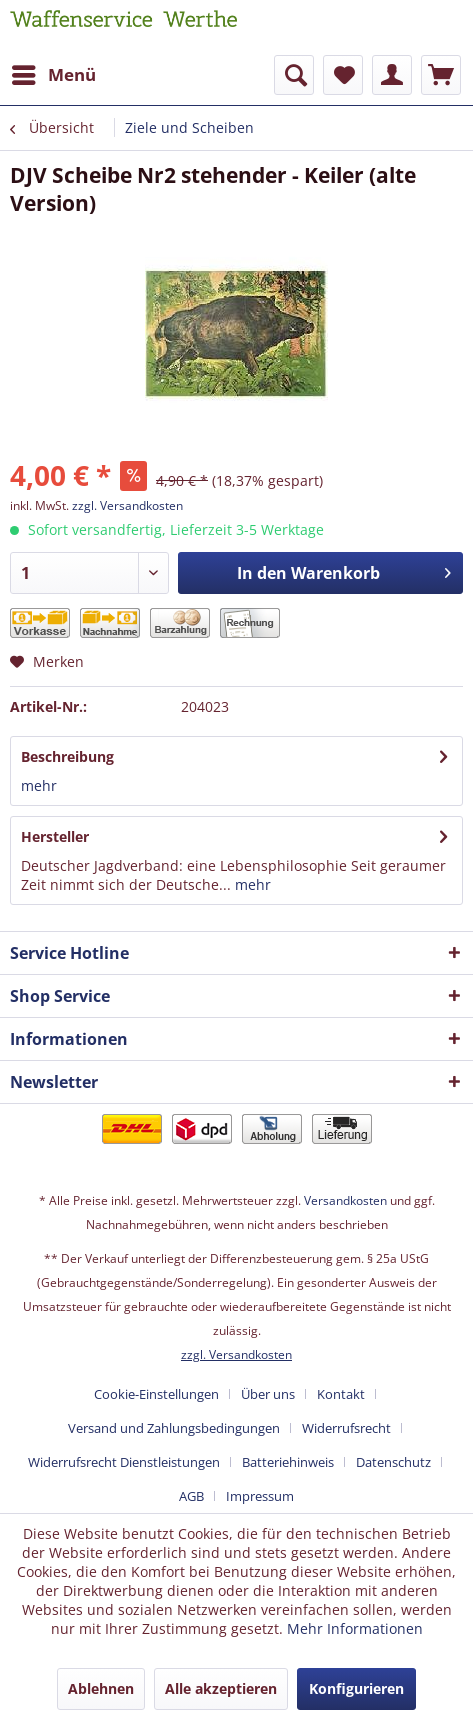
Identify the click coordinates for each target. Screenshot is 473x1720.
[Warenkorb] (441, 75)
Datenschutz (393, 1462)
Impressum (260, 1496)
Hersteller (55, 836)
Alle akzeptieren (221, 1688)
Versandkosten (345, 1200)
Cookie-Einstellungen (156, 1394)
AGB (191, 1496)
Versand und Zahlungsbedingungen (174, 1428)
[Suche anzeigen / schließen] (294, 75)
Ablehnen (101, 1688)
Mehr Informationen (355, 1628)
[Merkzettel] (343, 75)
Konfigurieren (356, 1688)
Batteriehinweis (288, 1462)
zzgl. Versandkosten (127, 505)
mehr (39, 785)
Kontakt (341, 1394)
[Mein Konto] (392, 75)
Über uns (268, 1394)
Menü (54, 72)
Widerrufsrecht (346, 1428)
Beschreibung (67, 756)
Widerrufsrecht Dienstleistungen (124, 1462)
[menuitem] (53, 75)
